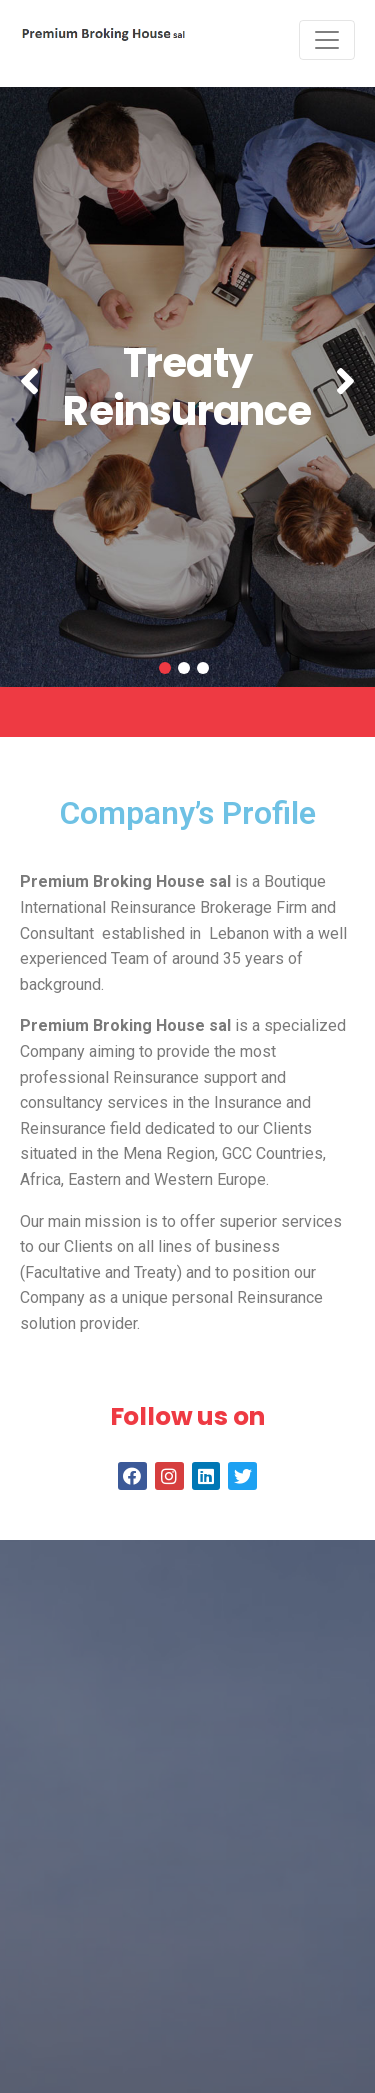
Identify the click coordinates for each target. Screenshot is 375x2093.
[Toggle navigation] (327, 40)
